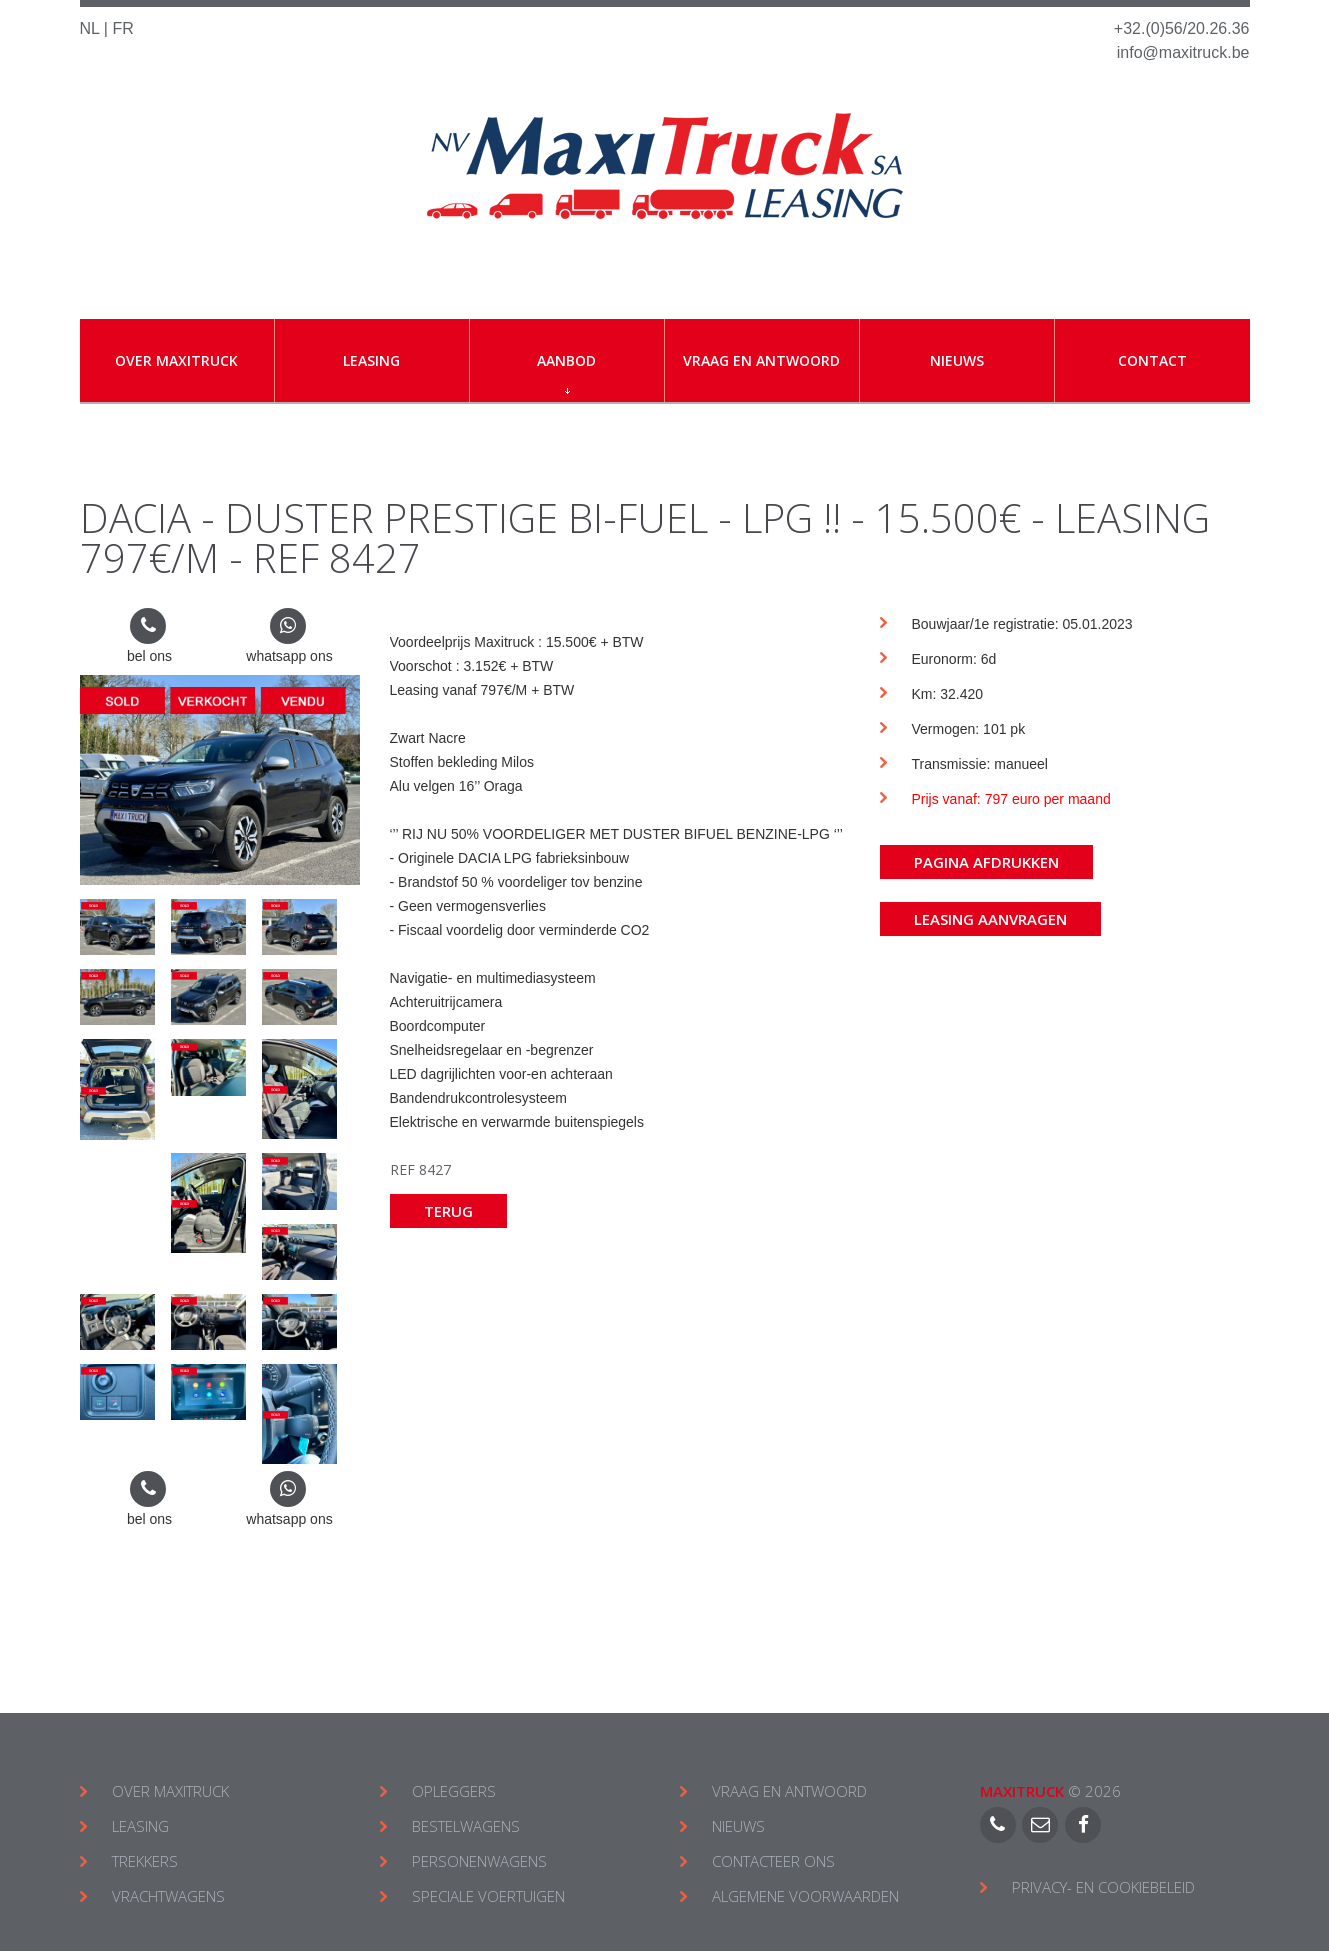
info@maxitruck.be (1183, 52)
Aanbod (566, 372)
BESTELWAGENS (466, 1826)
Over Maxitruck (176, 360)
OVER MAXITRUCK (170, 1791)
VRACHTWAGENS (168, 1896)
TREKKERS (145, 1861)
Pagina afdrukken (986, 862)
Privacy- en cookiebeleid (1103, 1887)
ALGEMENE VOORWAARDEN (805, 1896)
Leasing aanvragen (990, 919)
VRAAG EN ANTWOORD (789, 1791)
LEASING (140, 1826)
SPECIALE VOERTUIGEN (488, 1896)
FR (122, 28)
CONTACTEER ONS (773, 1861)
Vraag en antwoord (761, 360)
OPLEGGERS (454, 1791)
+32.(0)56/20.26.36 (1182, 28)
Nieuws (957, 360)
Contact (1152, 360)
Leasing (371, 360)
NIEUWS (738, 1826)
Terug (448, 1211)
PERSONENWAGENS (479, 1861)
